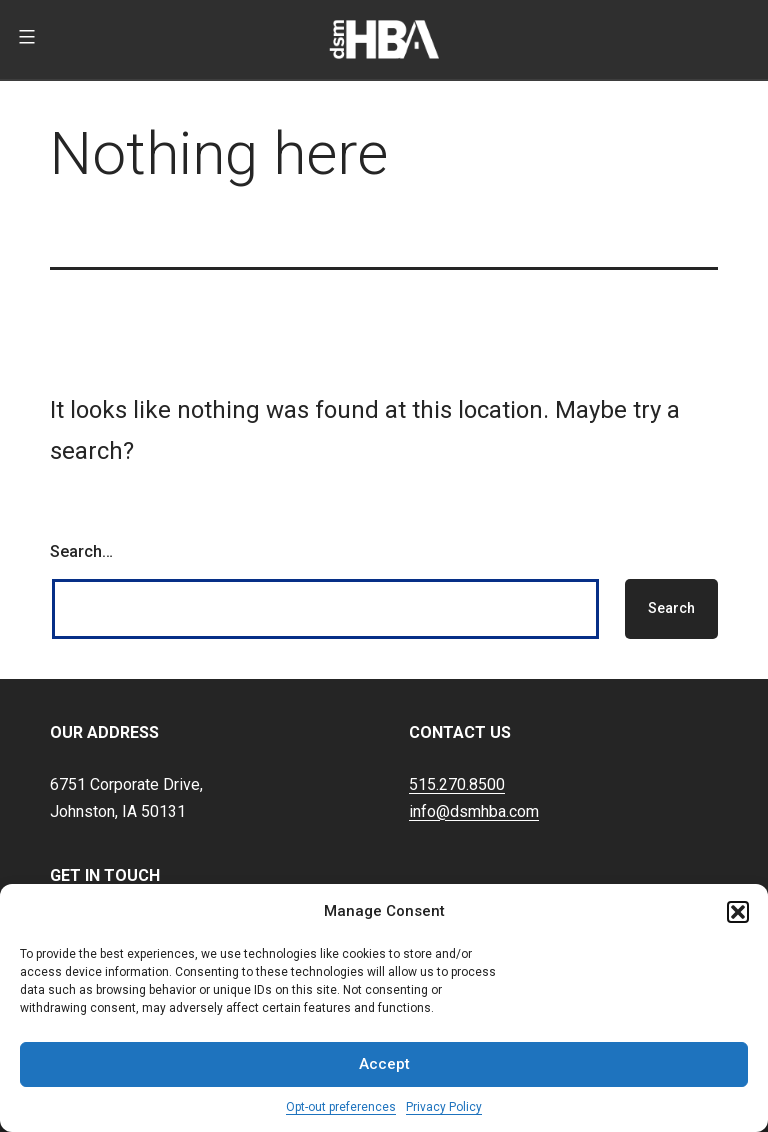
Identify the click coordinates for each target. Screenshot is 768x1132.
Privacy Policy (444, 1107)
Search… (81, 551)
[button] (738, 912)
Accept (384, 1064)
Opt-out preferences (341, 1107)
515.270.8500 (457, 784)
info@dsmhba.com (474, 811)
